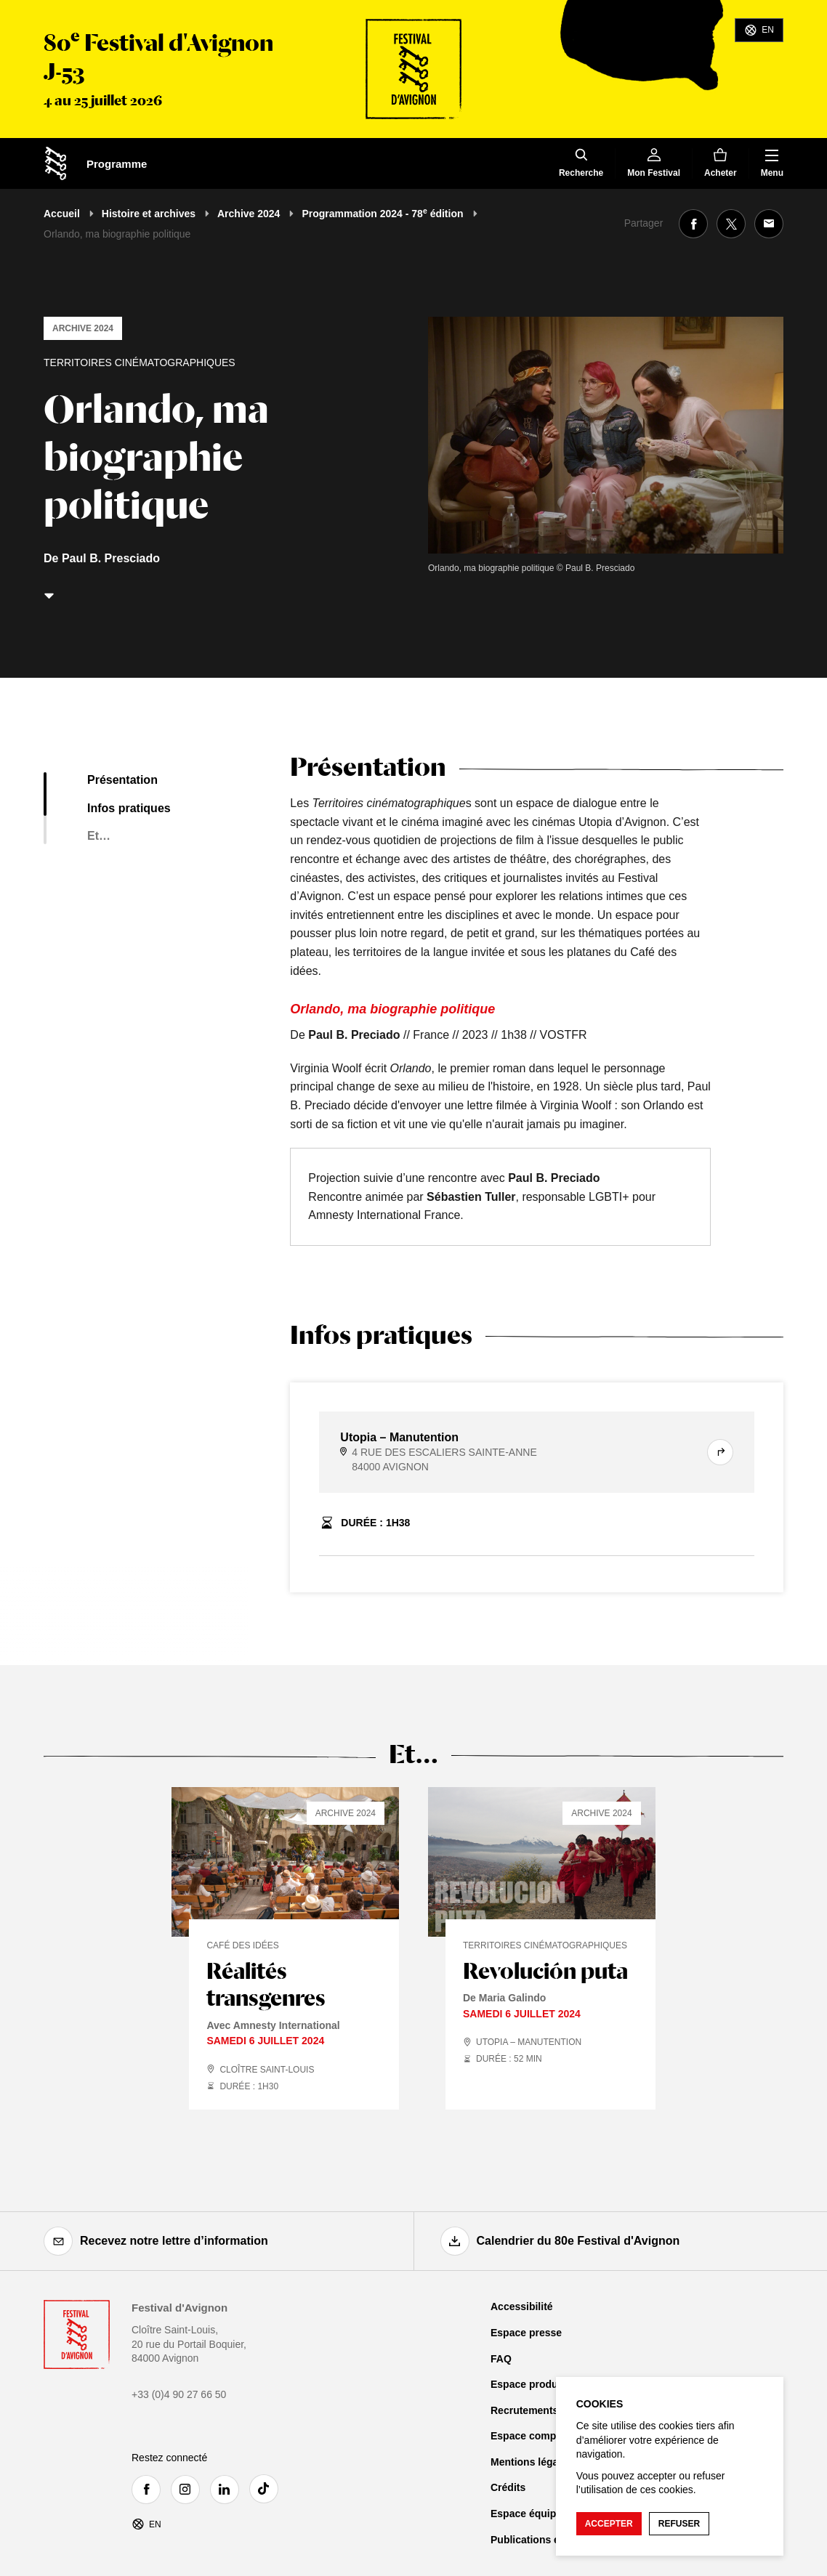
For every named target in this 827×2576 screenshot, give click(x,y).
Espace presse (526, 2332)
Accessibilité (522, 2306)
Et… (98, 836)
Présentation (122, 780)
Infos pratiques (129, 808)
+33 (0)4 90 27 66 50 (179, 2394)
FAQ (501, 2359)
